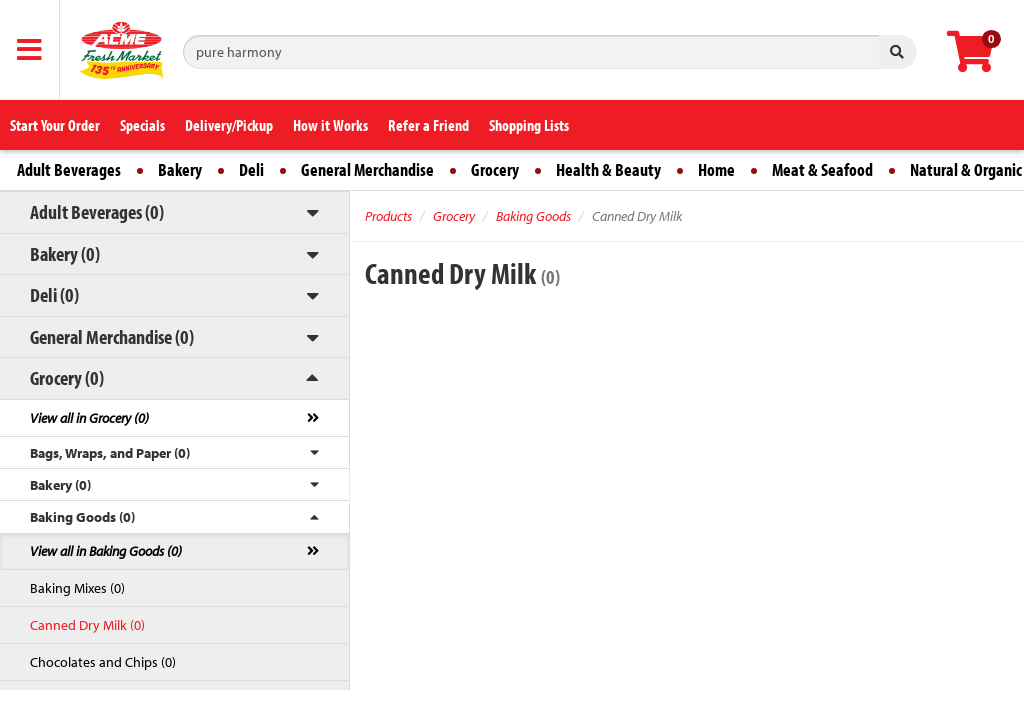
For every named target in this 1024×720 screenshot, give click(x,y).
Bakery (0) (65, 253)
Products (388, 216)
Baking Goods (533, 216)
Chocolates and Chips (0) (103, 662)
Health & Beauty (608, 169)
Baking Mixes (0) (77, 588)
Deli (251, 169)
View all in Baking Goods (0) (106, 551)
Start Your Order (55, 125)
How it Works (330, 125)
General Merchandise (367, 169)
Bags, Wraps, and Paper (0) (110, 453)
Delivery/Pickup (229, 125)
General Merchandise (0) (112, 336)
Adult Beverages (69, 169)
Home (716, 169)
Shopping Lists (529, 125)
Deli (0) (54, 294)
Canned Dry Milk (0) (87, 625)
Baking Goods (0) (82, 517)
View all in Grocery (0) (89, 418)
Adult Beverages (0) (97, 211)
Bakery (180, 169)
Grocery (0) (67, 377)
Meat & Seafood (822, 169)
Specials (142, 125)
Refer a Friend (428, 125)
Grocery (495, 169)
